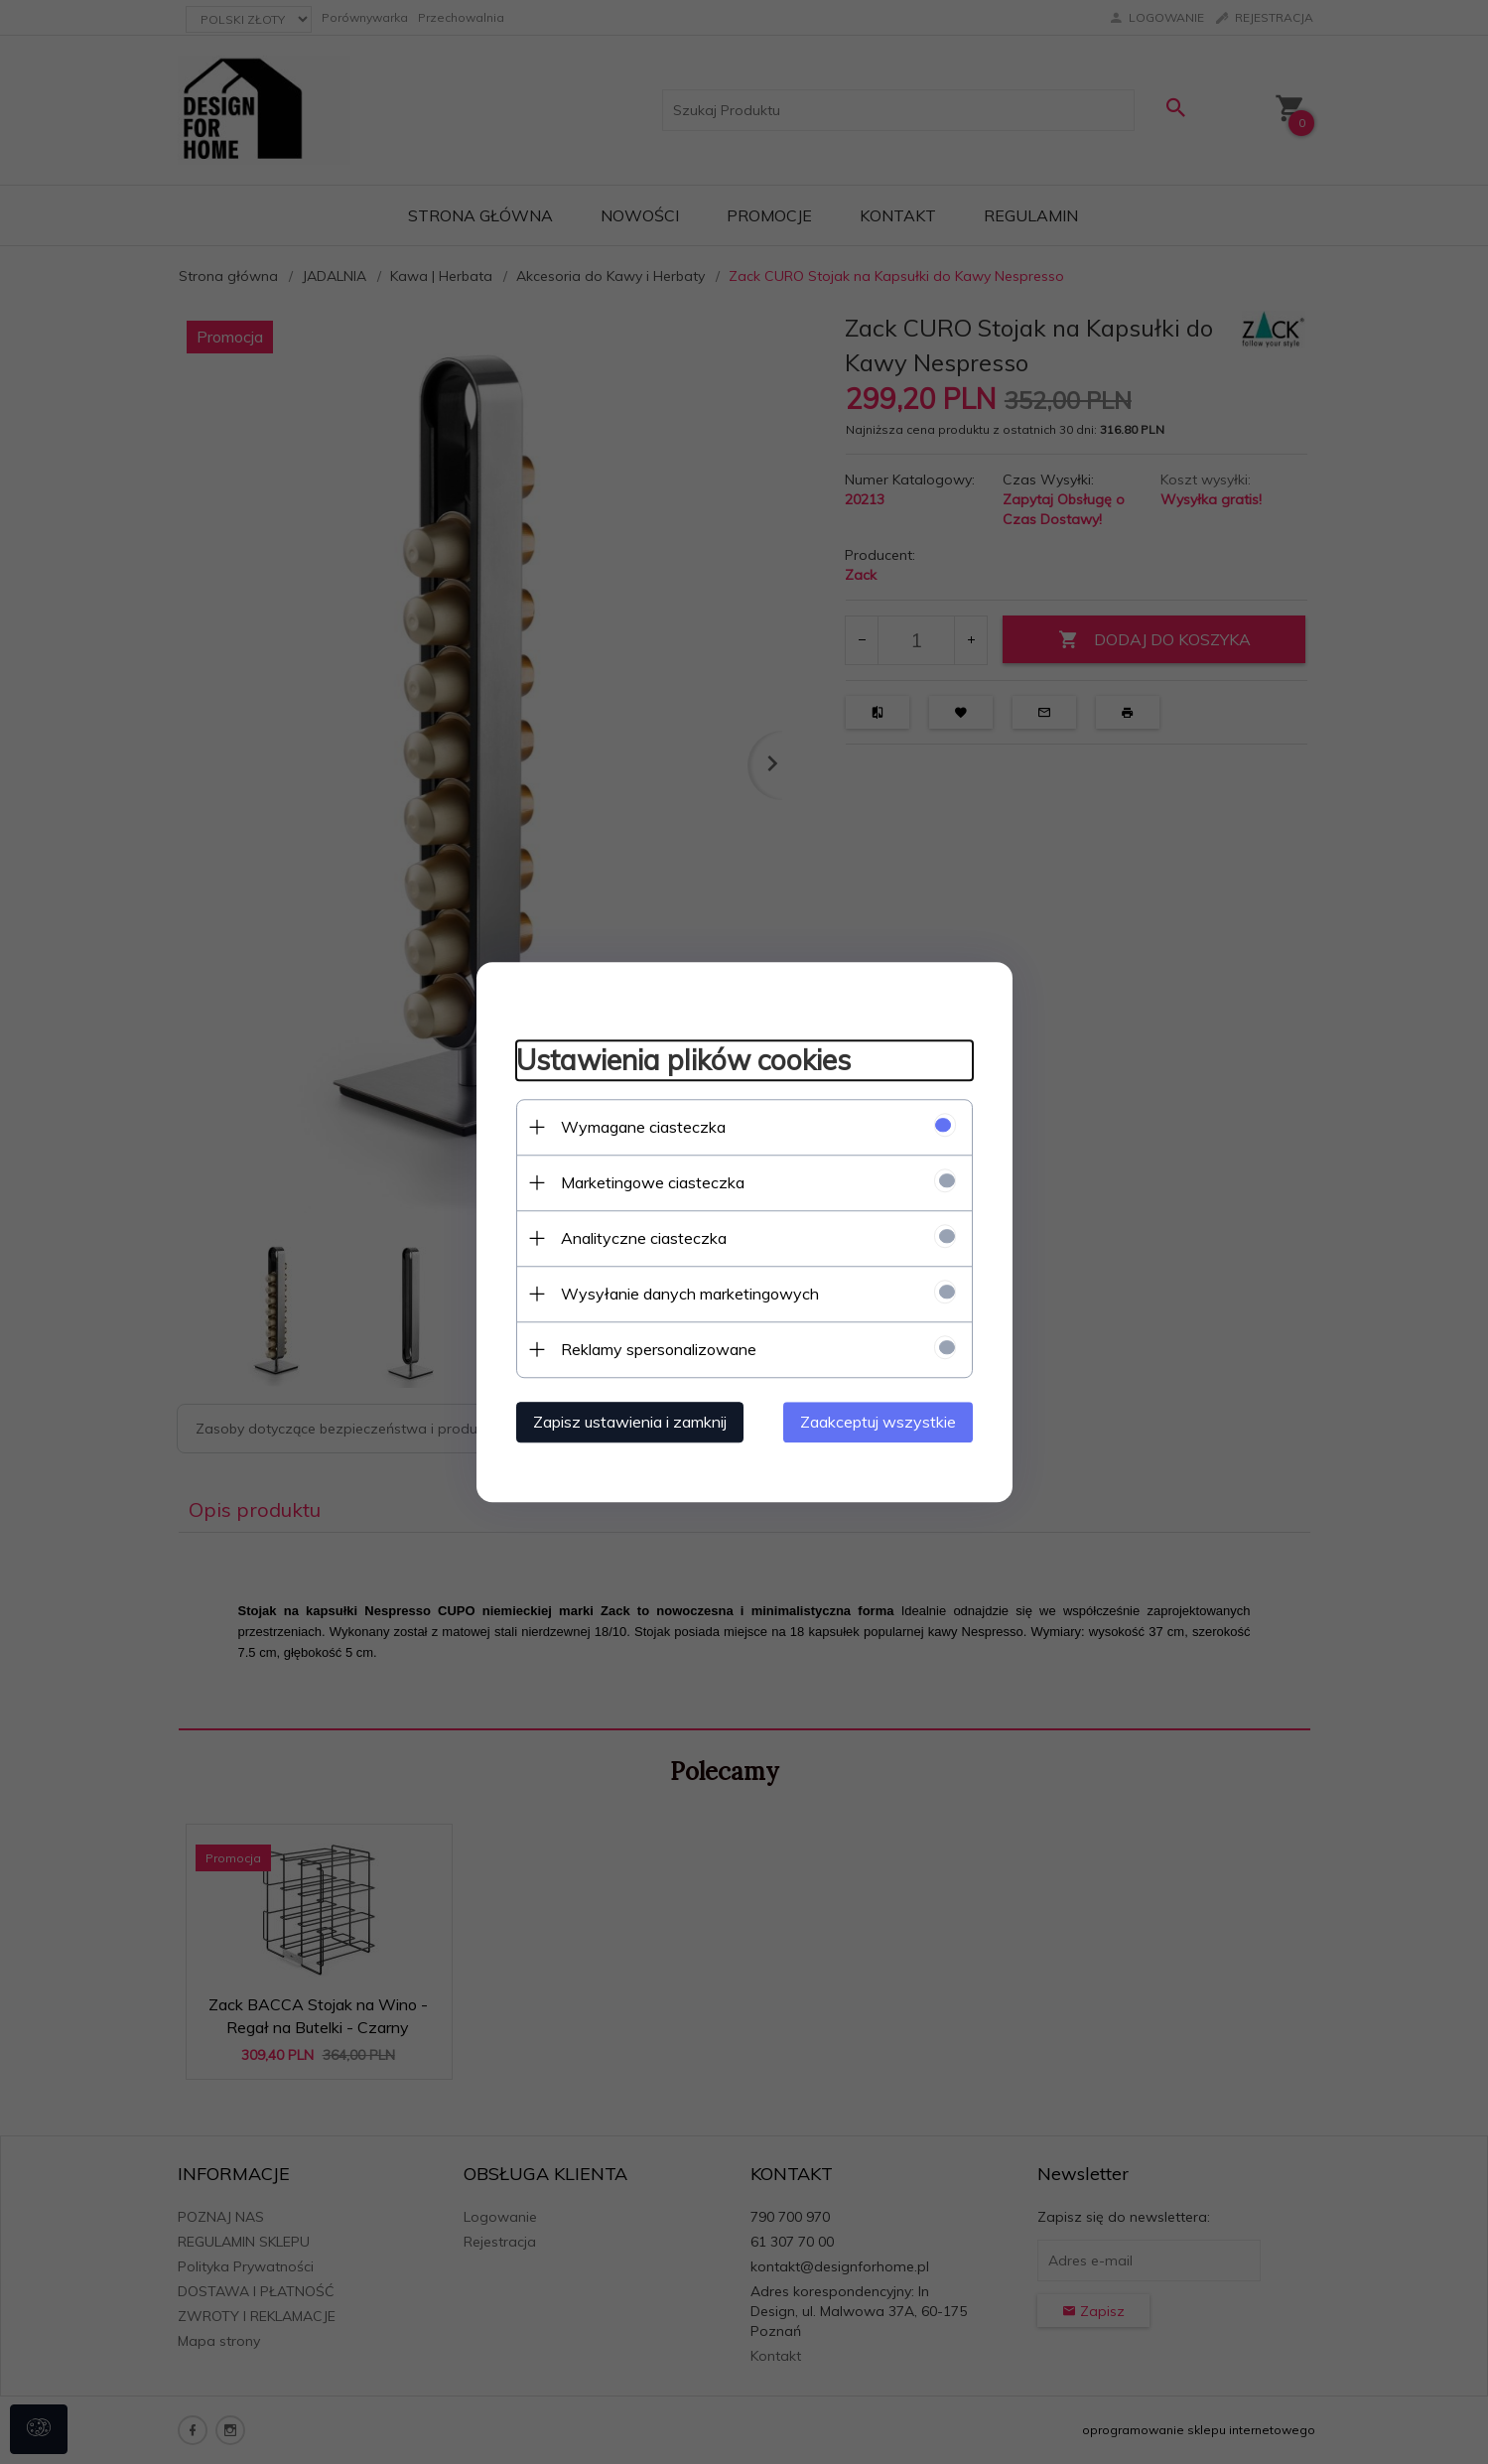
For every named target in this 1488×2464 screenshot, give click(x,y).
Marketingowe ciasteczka (652, 1182)
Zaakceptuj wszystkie (878, 1422)
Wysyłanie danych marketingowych (690, 1293)
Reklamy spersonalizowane (658, 1349)
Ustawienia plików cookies (683, 1059)
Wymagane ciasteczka (643, 1127)
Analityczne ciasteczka (644, 1238)
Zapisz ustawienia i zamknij (630, 1422)
